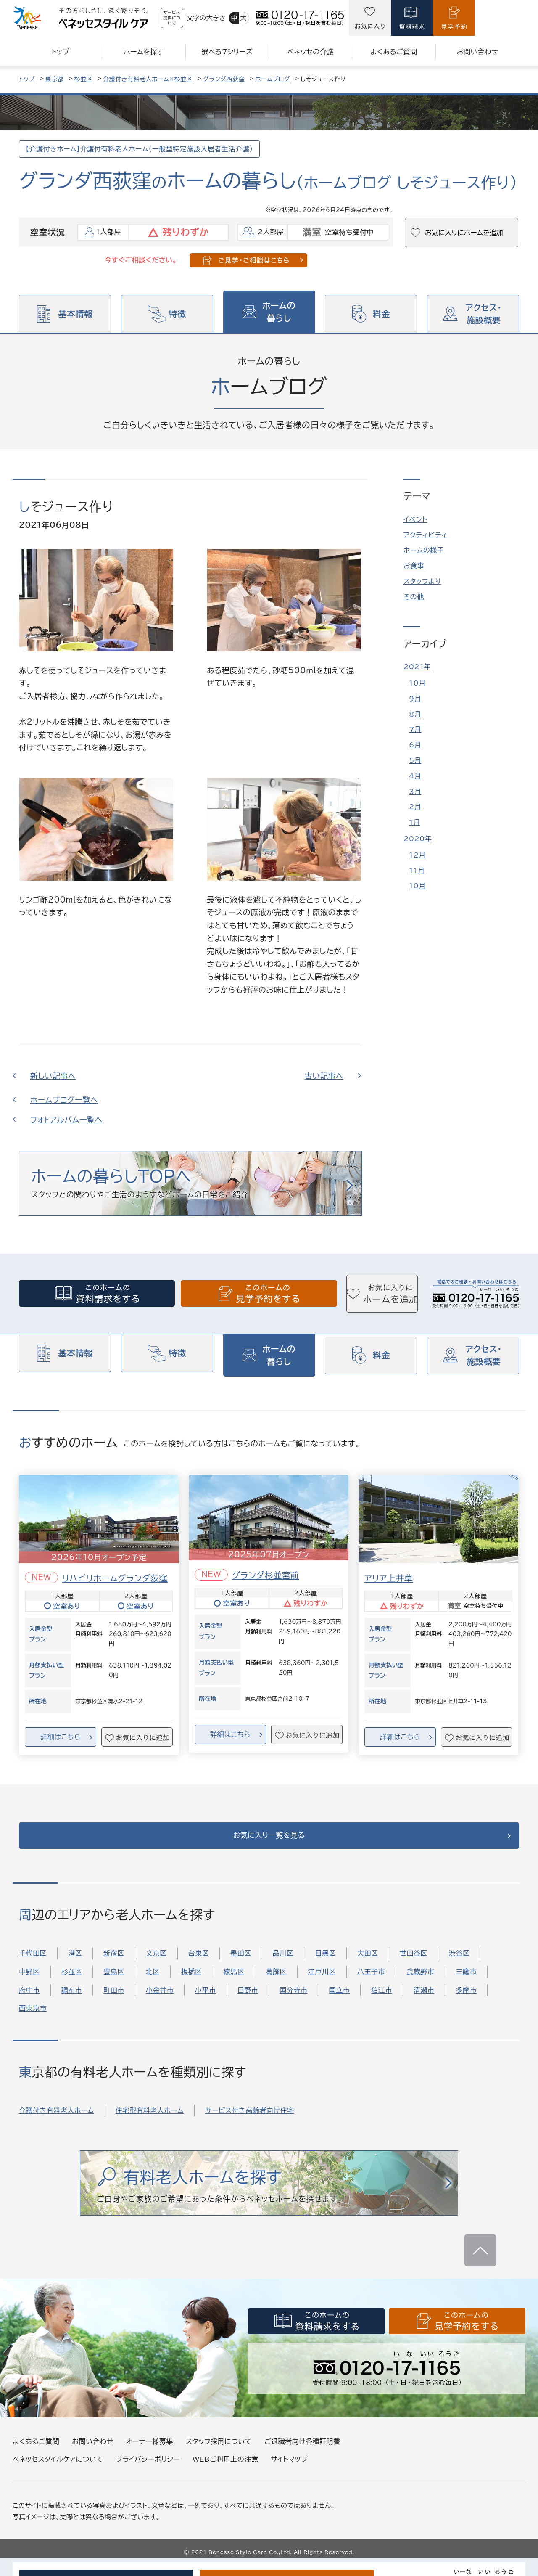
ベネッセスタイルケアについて (58, 2470)
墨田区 (240, 1964)
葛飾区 (276, 1982)
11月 (417, 870)
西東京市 (33, 2019)
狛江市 (381, 2000)
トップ (27, 79)
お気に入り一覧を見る (269, 1841)
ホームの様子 (424, 550)
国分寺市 (293, 2000)
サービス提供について (194, 18)
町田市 (113, 2000)
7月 (415, 729)
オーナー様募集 (149, 2452)
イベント (415, 519)
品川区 (283, 1964)
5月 (415, 760)
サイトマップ (289, 2470)
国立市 (339, 2000)
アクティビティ (425, 535)
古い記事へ (324, 1076)
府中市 (29, 2000)
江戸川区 (322, 1982)
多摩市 (466, 2000)
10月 (417, 683)
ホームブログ (272, 79)
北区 (153, 1982)
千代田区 (33, 1964)
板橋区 (191, 1982)
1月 (414, 822)
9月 (415, 698)
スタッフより (422, 581)
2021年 (417, 666)
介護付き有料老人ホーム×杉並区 (148, 79)
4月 (415, 776)
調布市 (71, 2000)
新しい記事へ (53, 1076)
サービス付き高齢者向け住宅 (249, 2121)
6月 (415, 744)
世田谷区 (413, 1964)
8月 (415, 714)
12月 (417, 855)
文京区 (156, 1964)
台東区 (198, 1964)
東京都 (54, 79)
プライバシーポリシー (148, 2470)
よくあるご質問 (36, 2452)
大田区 (367, 1964)
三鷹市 (466, 1982)
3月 (415, 791)
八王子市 (371, 1982)
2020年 (418, 838)
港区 (75, 1964)
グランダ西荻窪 (224, 79)
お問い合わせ (92, 2452)
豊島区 (113, 1982)
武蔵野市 (420, 1982)
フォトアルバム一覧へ (66, 1119)
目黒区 (325, 1964)
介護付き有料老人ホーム (56, 2121)
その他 (414, 596)
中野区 (29, 1982)
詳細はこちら (60, 1738)
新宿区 (113, 1964)
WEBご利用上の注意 (225, 2470)
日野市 (247, 2000)
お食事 (414, 565)
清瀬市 (424, 2000)
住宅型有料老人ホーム (150, 2121)
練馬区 (234, 1982)
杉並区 (83, 79)
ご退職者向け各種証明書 (302, 2452)
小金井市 (160, 2000)
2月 (415, 806)
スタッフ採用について (219, 2452)
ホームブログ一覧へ (64, 1100)
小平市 (205, 2000)
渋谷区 (459, 1964)
